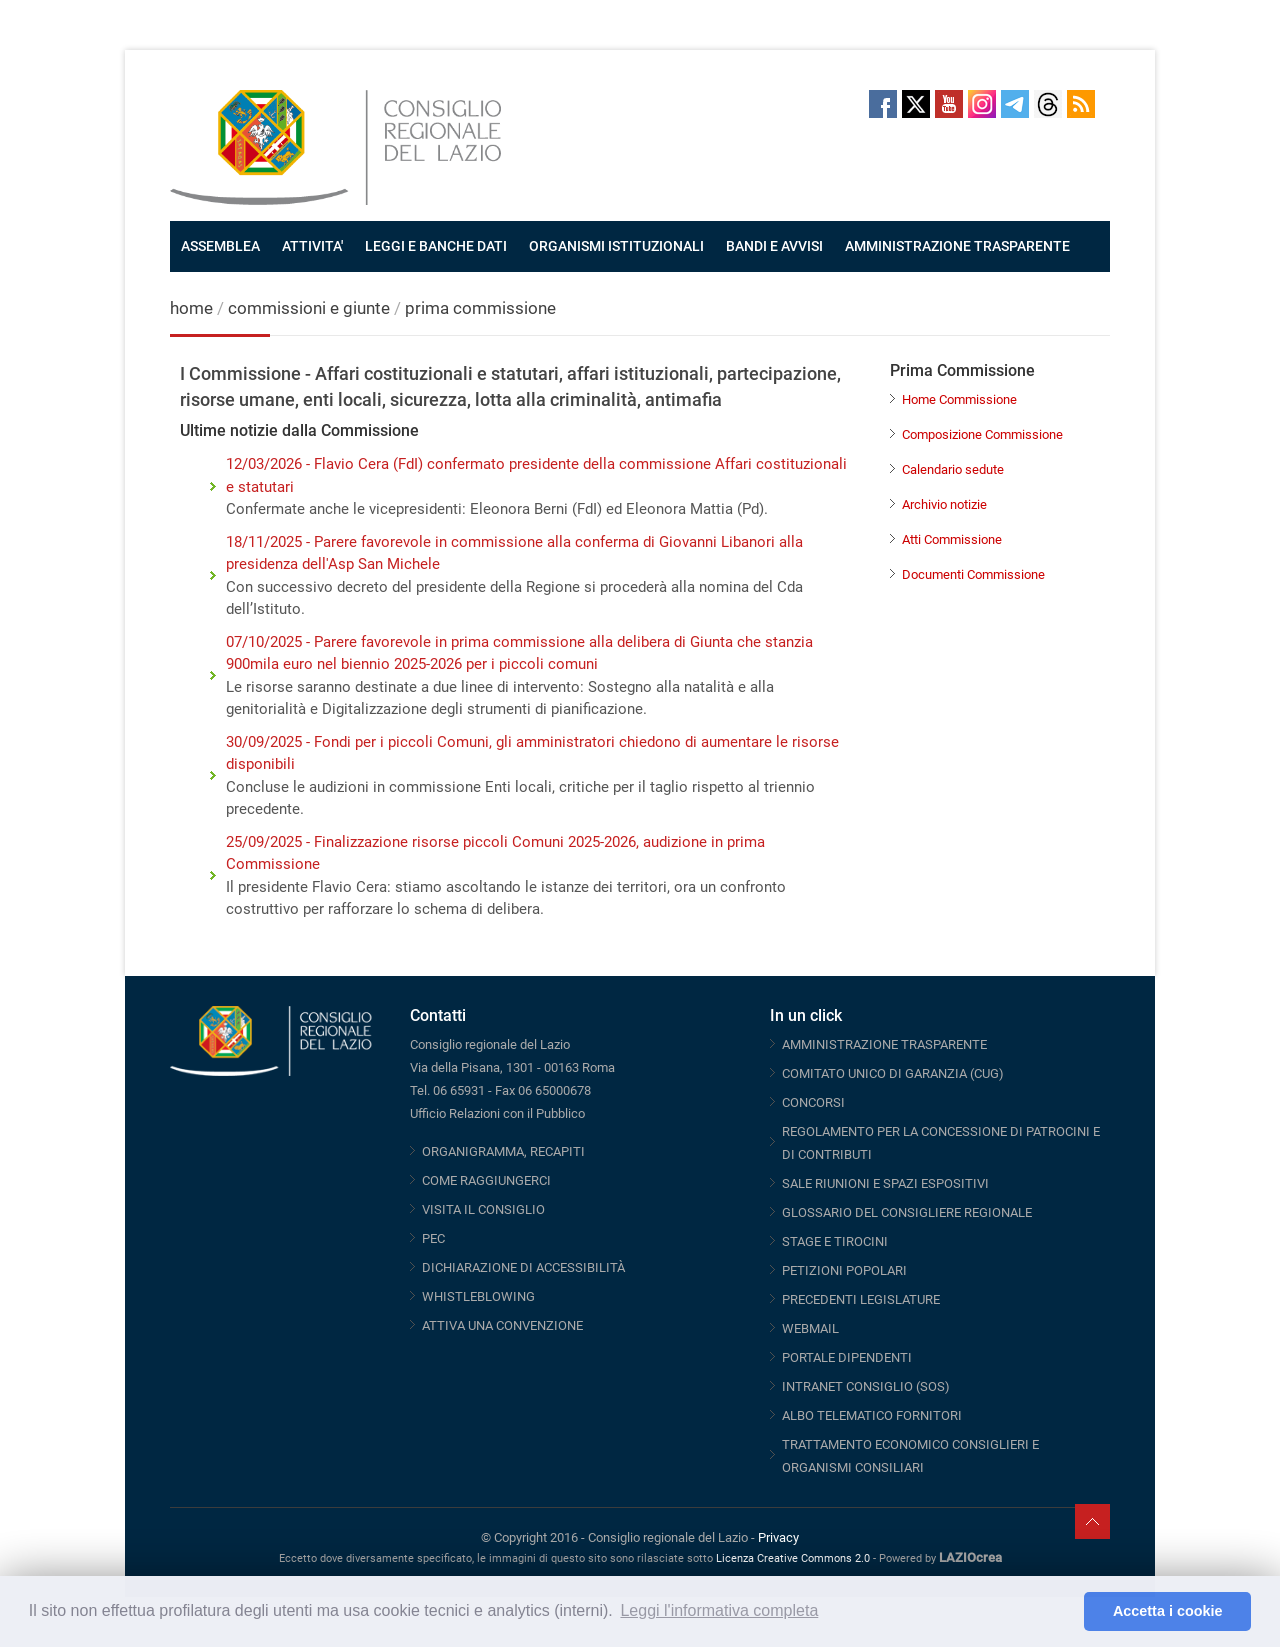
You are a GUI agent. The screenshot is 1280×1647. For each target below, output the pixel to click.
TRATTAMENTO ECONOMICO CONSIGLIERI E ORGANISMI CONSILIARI (910, 1456)
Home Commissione (959, 399)
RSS (1081, 104)
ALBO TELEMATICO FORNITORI (872, 1415)
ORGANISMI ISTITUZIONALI (616, 246)
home (191, 308)
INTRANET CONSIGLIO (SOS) (866, 1386)
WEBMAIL (810, 1328)
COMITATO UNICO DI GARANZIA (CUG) (893, 1073)
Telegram (1015, 104)
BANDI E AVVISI (774, 246)
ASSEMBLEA (220, 246)
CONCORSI (813, 1102)
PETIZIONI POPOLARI (844, 1270)
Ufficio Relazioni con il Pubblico (497, 1113)
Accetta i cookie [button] (1168, 1611)
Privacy (778, 1537)
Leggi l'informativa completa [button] (719, 1610)
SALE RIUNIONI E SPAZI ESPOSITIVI (885, 1183)
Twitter (916, 104)
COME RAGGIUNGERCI (486, 1180)
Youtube (949, 104)
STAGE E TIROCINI (835, 1241)
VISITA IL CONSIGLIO (483, 1209)
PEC (433, 1238)
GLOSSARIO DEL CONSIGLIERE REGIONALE (907, 1212)
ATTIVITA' (312, 246)
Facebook (883, 104)
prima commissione (480, 308)
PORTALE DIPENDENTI (847, 1357)
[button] (1063, 1612)
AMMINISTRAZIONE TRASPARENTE (957, 246)
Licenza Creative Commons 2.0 (793, 1558)
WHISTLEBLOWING (478, 1296)
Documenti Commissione (973, 574)
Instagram (982, 104)
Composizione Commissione (982, 434)
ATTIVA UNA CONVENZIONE (502, 1325)
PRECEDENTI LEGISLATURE (861, 1299)
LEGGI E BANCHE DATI (436, 246)
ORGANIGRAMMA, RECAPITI (503, 1151)
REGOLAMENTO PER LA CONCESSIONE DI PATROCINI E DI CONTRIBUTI (941, 1143)
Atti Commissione (952, 539)
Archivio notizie (944, 504)
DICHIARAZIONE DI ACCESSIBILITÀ (523, 1267)
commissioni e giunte (309, 308)
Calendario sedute (953, 469)
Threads (1048, 104)
